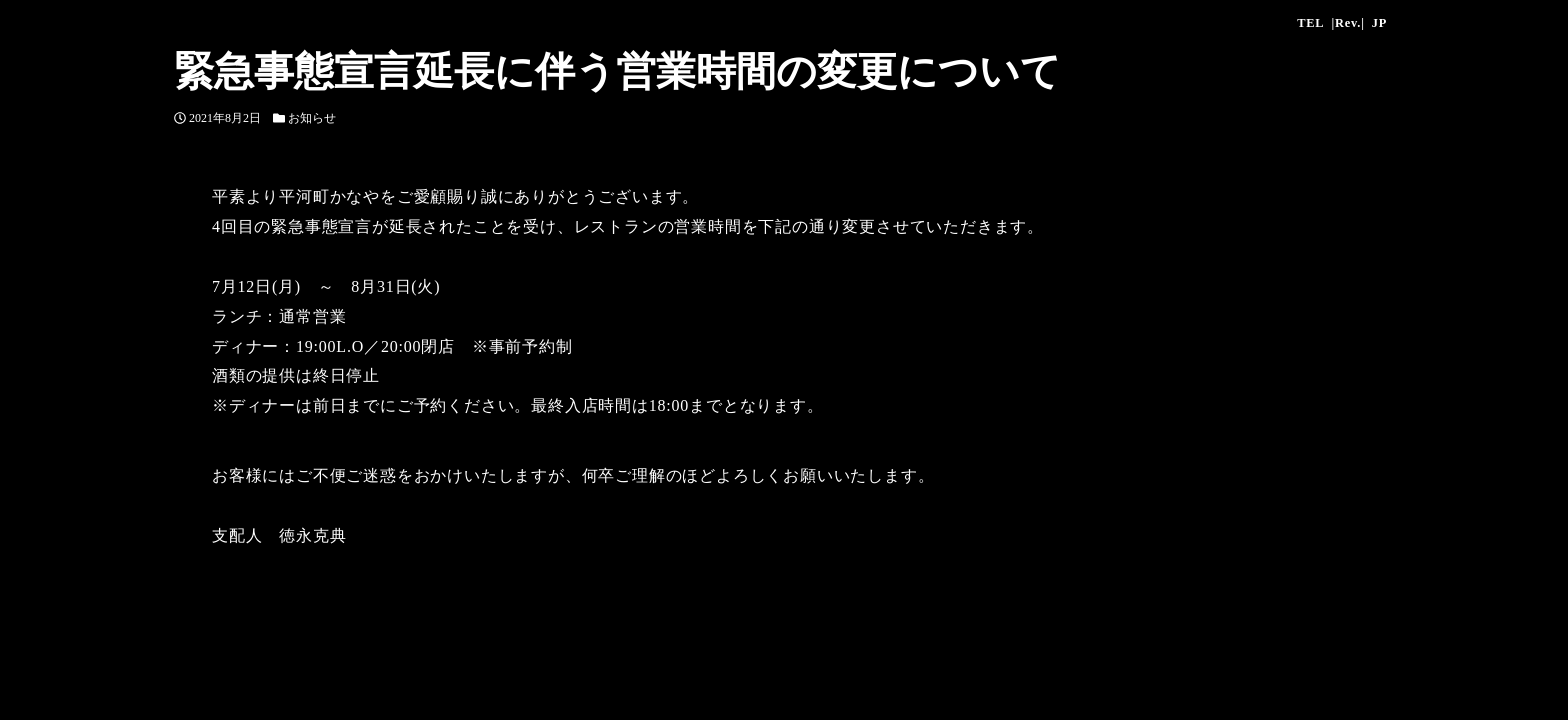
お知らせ (312, 118)
